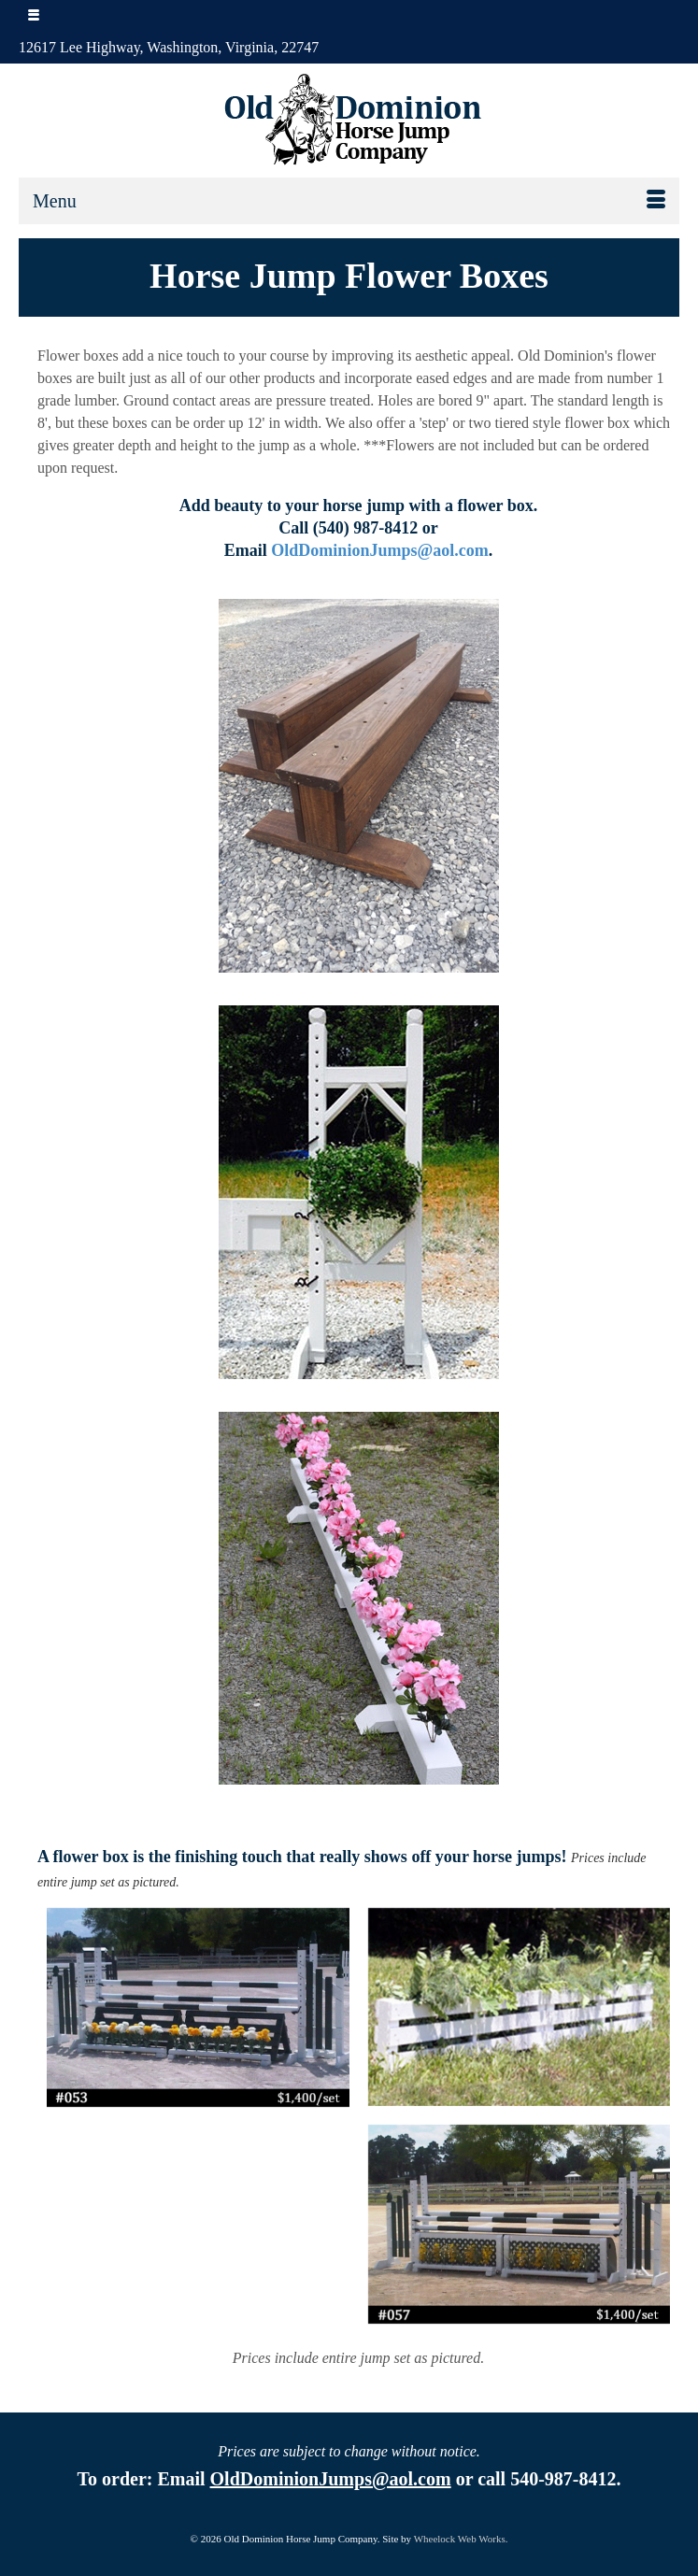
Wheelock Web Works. (461, 2538)
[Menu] (349, 201)
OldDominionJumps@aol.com (379, 550)
